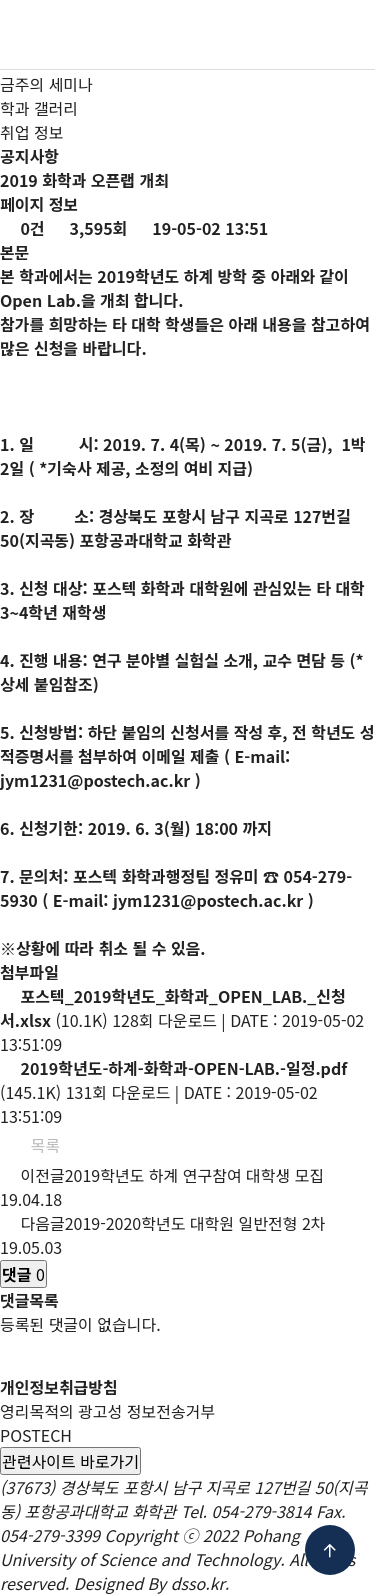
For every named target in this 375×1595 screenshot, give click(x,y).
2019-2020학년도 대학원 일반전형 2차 (195, 1223)
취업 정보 (31, 132)
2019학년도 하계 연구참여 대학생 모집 (195, 1175)
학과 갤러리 (39, 108)
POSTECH (36, 1435)
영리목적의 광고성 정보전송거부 (107, 1411)
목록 (35, 1145)
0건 (22, 228)
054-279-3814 (262, 1511)
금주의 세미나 (46, 84)
